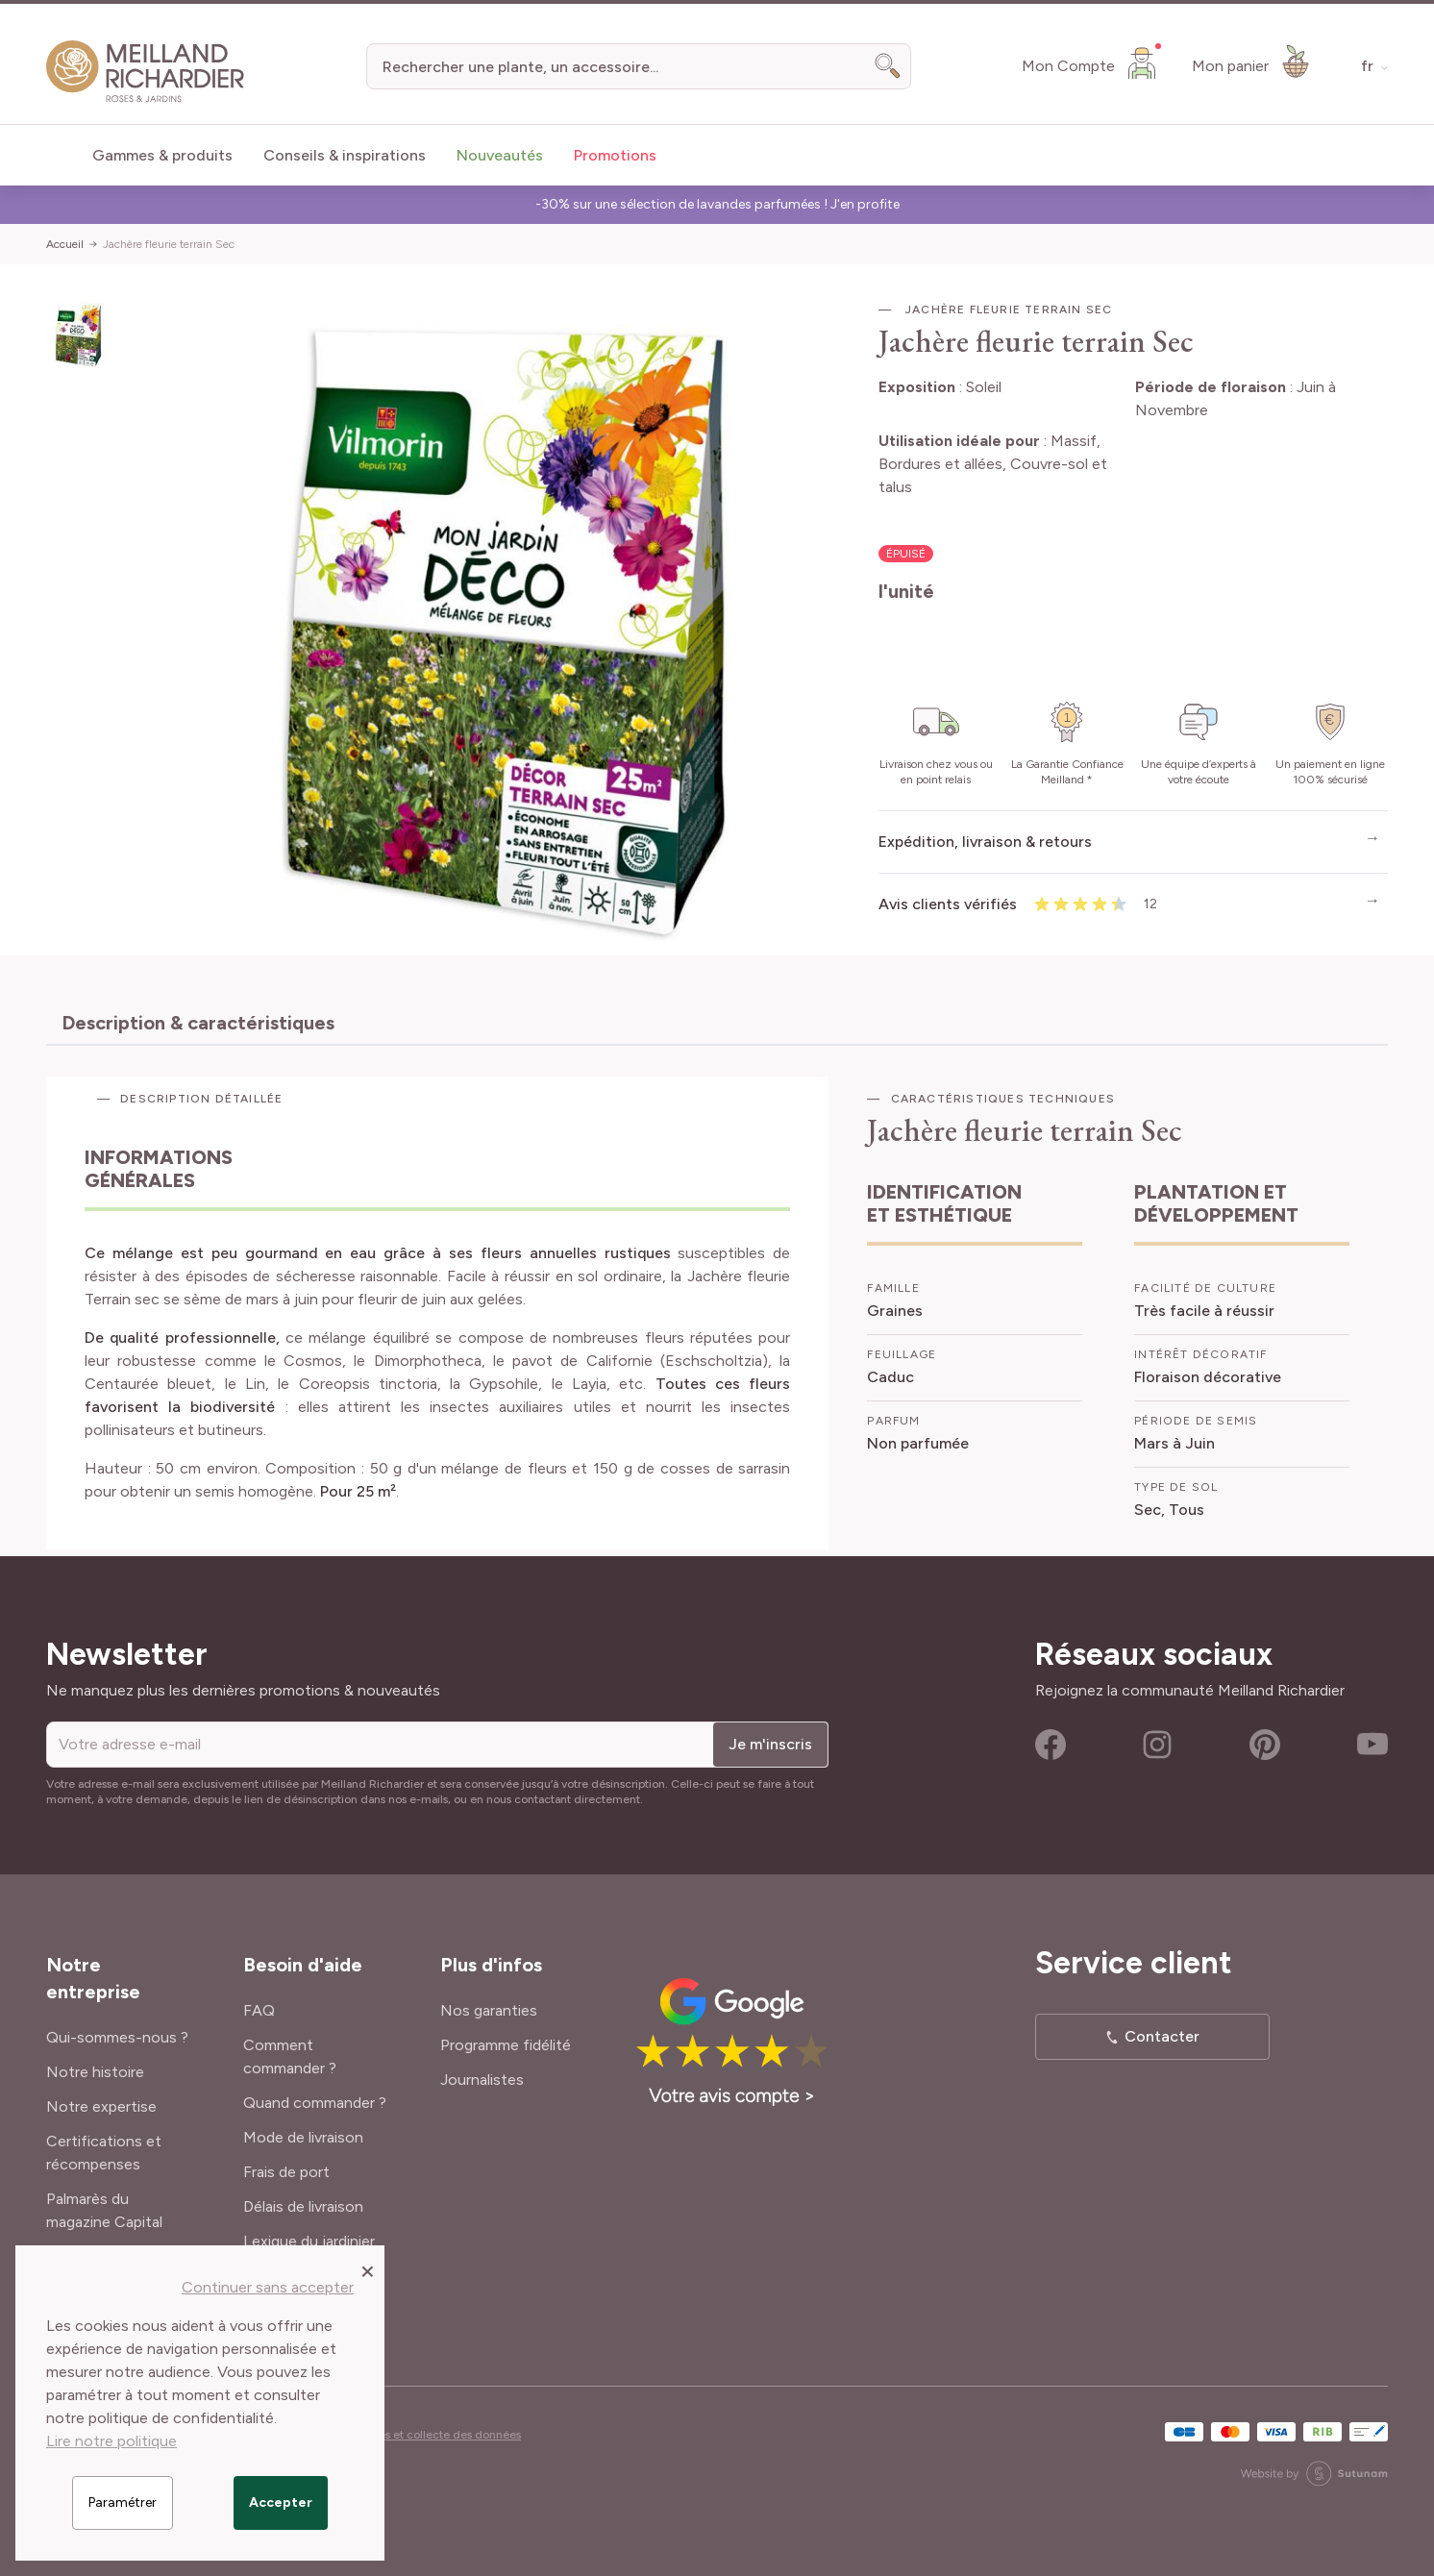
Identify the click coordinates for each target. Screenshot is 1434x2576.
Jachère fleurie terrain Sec (169, 244)
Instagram (1157, 1744)
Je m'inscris (770, 1744)
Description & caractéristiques (198, 1022)
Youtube (1372, 1744)
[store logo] (145, 71)
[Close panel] (367, 2270)
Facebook (1050, 1744)
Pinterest (1264, 1744)
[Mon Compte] (1091, 62)
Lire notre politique (111, 2441)
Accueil (65, 244)
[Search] (888, 66)
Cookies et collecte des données (434, 2434)
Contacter (1162, 2036)
